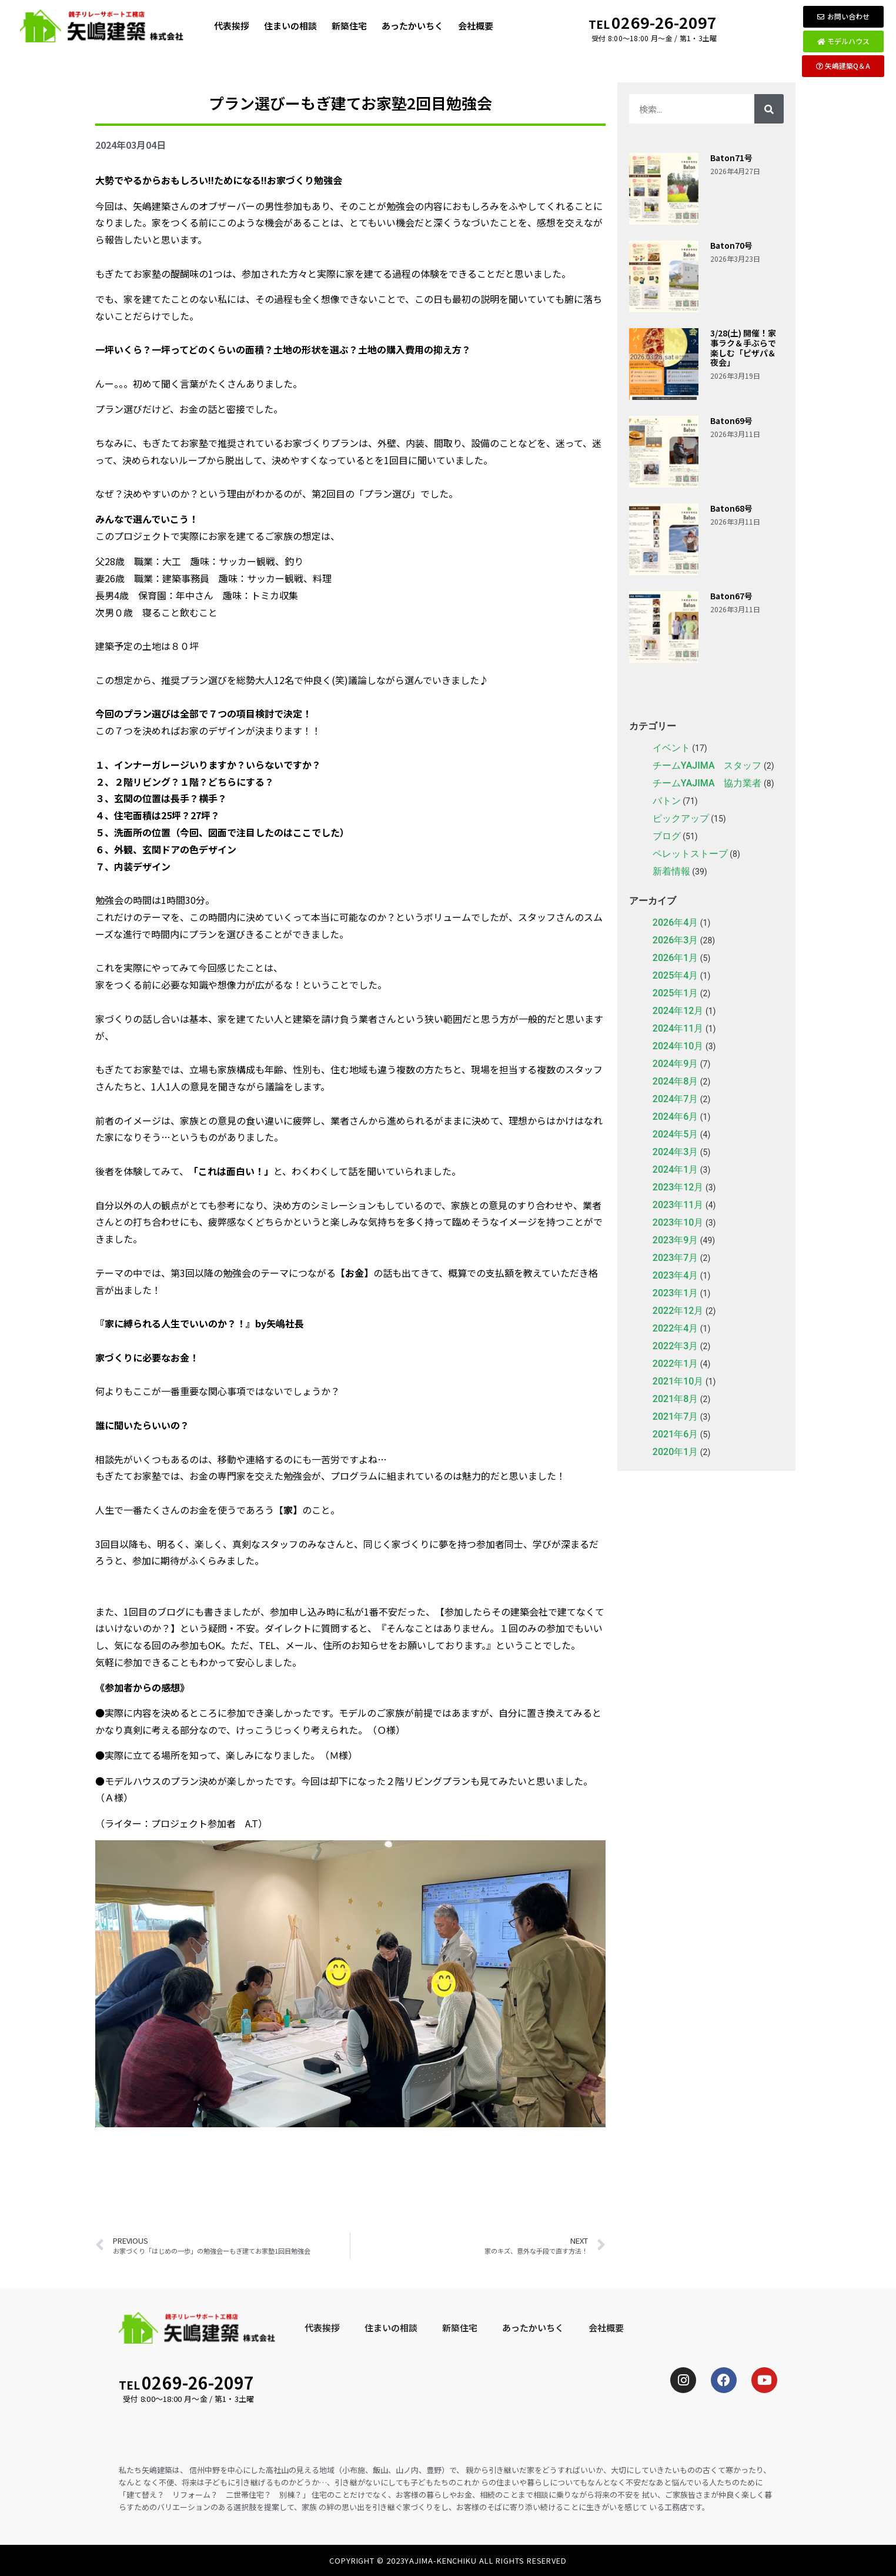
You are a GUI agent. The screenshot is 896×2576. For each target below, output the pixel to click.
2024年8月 (675, 1081)
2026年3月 (675, 940)
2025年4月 (675, 975)
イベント (671, 747)
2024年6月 (675, 1116)
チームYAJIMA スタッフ (707, 765)
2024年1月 (675, 1169)
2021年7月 (675, 1416)
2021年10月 (678, 1381)
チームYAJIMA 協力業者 (707, 783)
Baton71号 (731, 157)
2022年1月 (675, 1363)
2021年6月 (675, 1434)
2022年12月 (678, 1310)
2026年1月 (675, 957)
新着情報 (671, 871)
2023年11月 (678, 1204)
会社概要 (475, 26)
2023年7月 (675, 1257)
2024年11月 (678, 1028)
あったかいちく (412, 26)
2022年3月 (675, 1346)
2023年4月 (675, 1275)
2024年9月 (675, 1063)
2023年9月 (675, 1240)
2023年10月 (678, 1222)
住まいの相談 (290, 26)
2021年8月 (675, 1398)
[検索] (769, 109)
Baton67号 (731, 596)
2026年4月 (675, 922)
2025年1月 (675, 993)
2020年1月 (675, 1451)
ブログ (667, 836)
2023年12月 (678, 1187)
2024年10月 (678, 1046)
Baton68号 (731, 508)
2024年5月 (675, 1134)
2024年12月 (678, 1010)
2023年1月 (675, 1293)
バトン (667, 800)
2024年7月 (675, 1099)
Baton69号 (731, 420)
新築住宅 (349, 26)
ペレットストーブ (690, 853)
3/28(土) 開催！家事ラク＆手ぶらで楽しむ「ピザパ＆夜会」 (743, 347)
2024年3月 (675, 1151)
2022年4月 (675, 1328)
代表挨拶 (231, 26)
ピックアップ (681, 818)
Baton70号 (731, 245)
